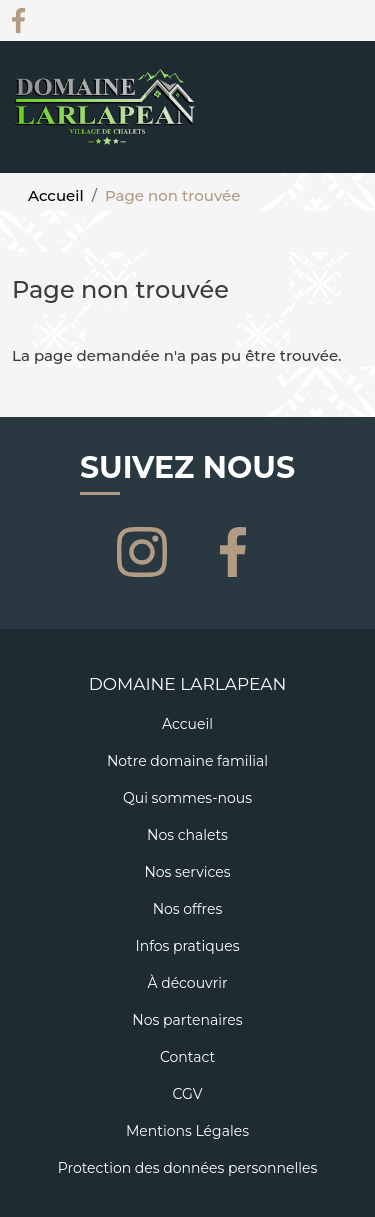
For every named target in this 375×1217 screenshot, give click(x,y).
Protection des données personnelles (188, 1168)
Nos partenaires (187, 1020)
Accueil (56, 195)
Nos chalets (187, 835)
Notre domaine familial (187, 761)
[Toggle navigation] (348, 131)
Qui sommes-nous (187, 798)
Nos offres (188, 909)
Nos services (187, 872)
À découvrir (187, 983)
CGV (187, 1094)
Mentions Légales (187, 1131)
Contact (187, 1057)
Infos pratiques (187, 946)
